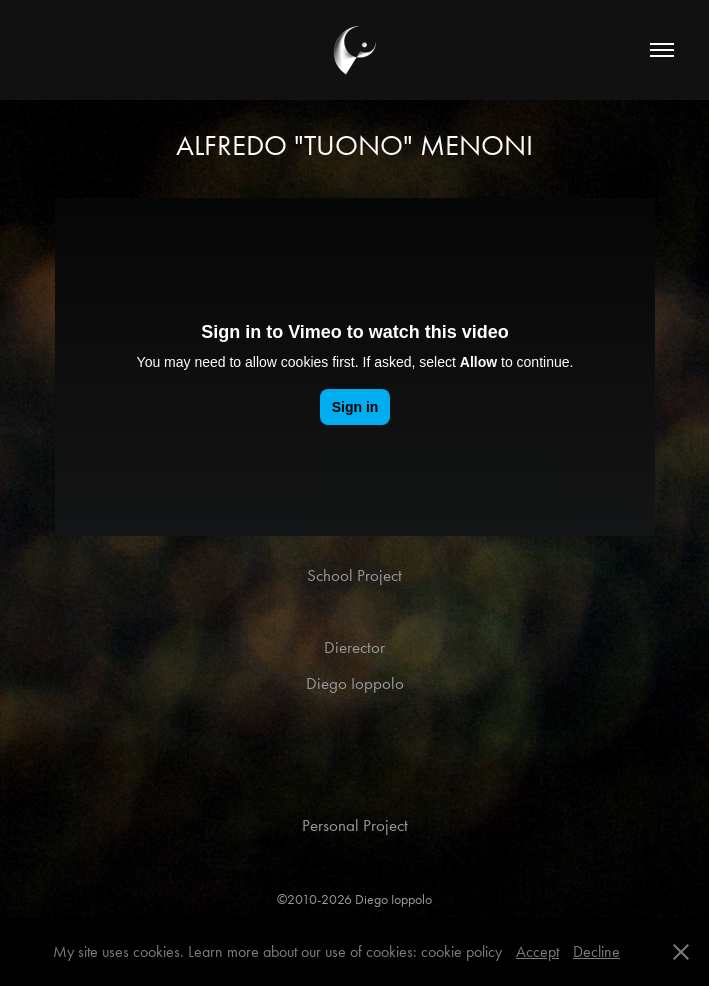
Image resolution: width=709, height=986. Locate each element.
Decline (596, 951)
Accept (537, 951)
